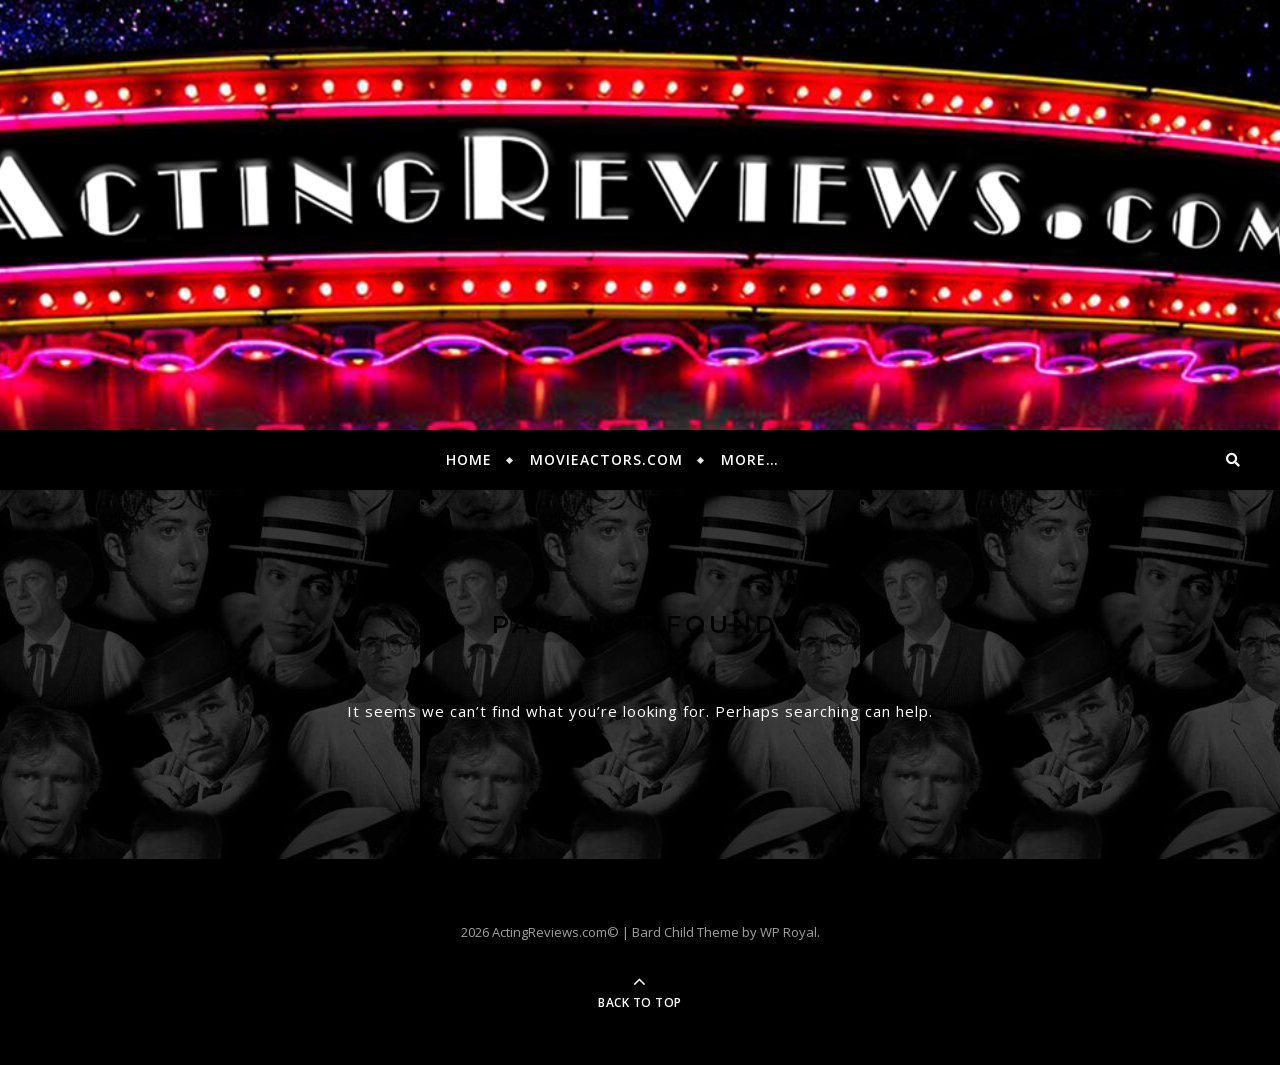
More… (750, 459)
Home (469, 459)
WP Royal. (790, 932)
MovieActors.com (606, 459)
